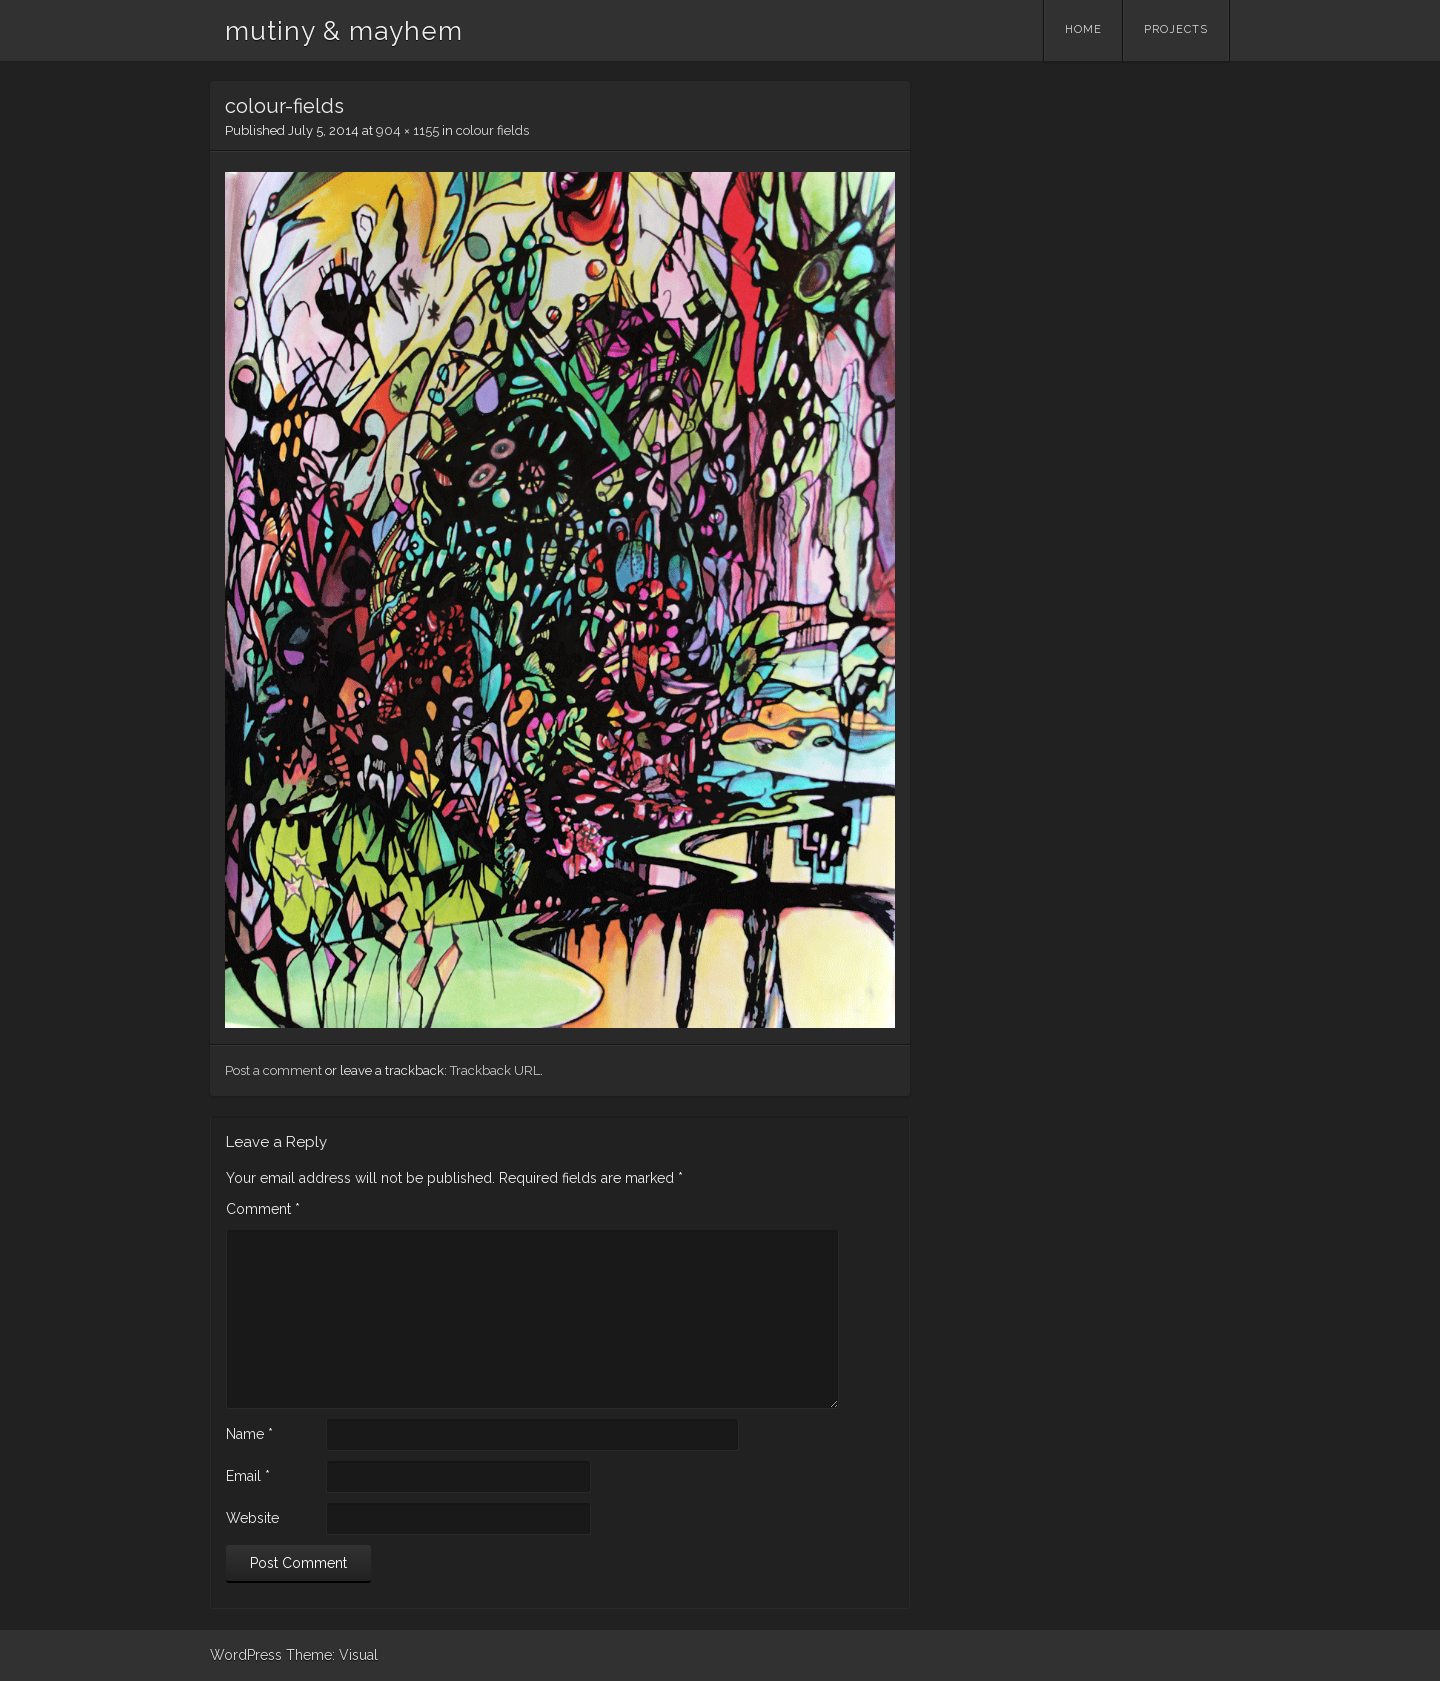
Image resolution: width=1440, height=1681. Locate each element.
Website (252, 1518)
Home (1083, 29)
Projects (1176, 29)
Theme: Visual (332, 1655)
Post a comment (273, 1070)
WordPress (246, 1655)
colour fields (492, 130)
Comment (263, 1209)
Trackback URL (495, 1070)
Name (249, 1434)
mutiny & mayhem (344, 31)
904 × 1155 (407, 130)
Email (248, 1476)
